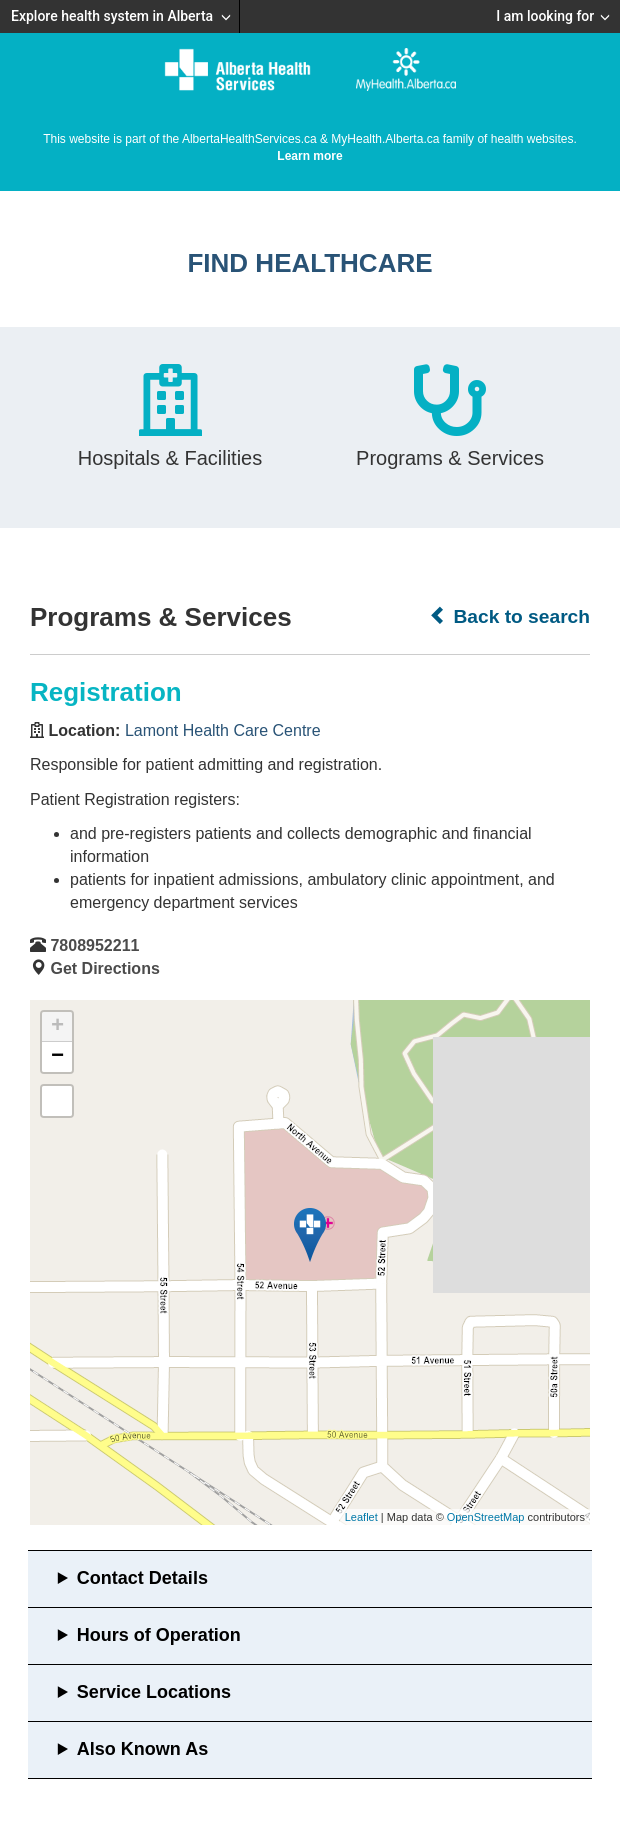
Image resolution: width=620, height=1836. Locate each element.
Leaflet (361, 1517)
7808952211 (94, 945)
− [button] (57, 1057)
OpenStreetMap (486, 1517)
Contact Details (142, 1578)
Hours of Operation (159, 1635)
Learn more (309, 156)
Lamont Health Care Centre (223, 730)
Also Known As (142, 1749)
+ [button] (57, 1027)
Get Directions (104, 968)
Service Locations (154, 1692)
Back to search (509, 616)
